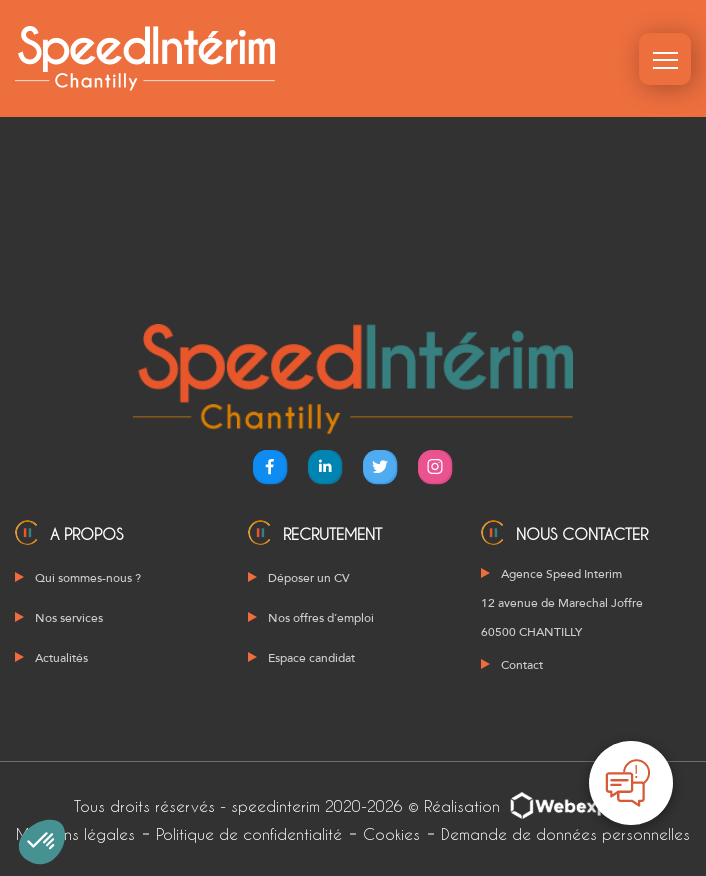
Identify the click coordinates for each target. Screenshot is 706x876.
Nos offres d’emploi (321, 618)
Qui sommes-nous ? (88, 578)
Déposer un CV (309, 578)
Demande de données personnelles (565, 834)
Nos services (69, 618)
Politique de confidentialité (249, 834)
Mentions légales (75, 834)
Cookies (391, 834)
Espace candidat (311, 658)
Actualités (61, 658)
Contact (522, 665)
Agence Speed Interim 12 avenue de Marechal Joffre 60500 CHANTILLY (562, 603)
